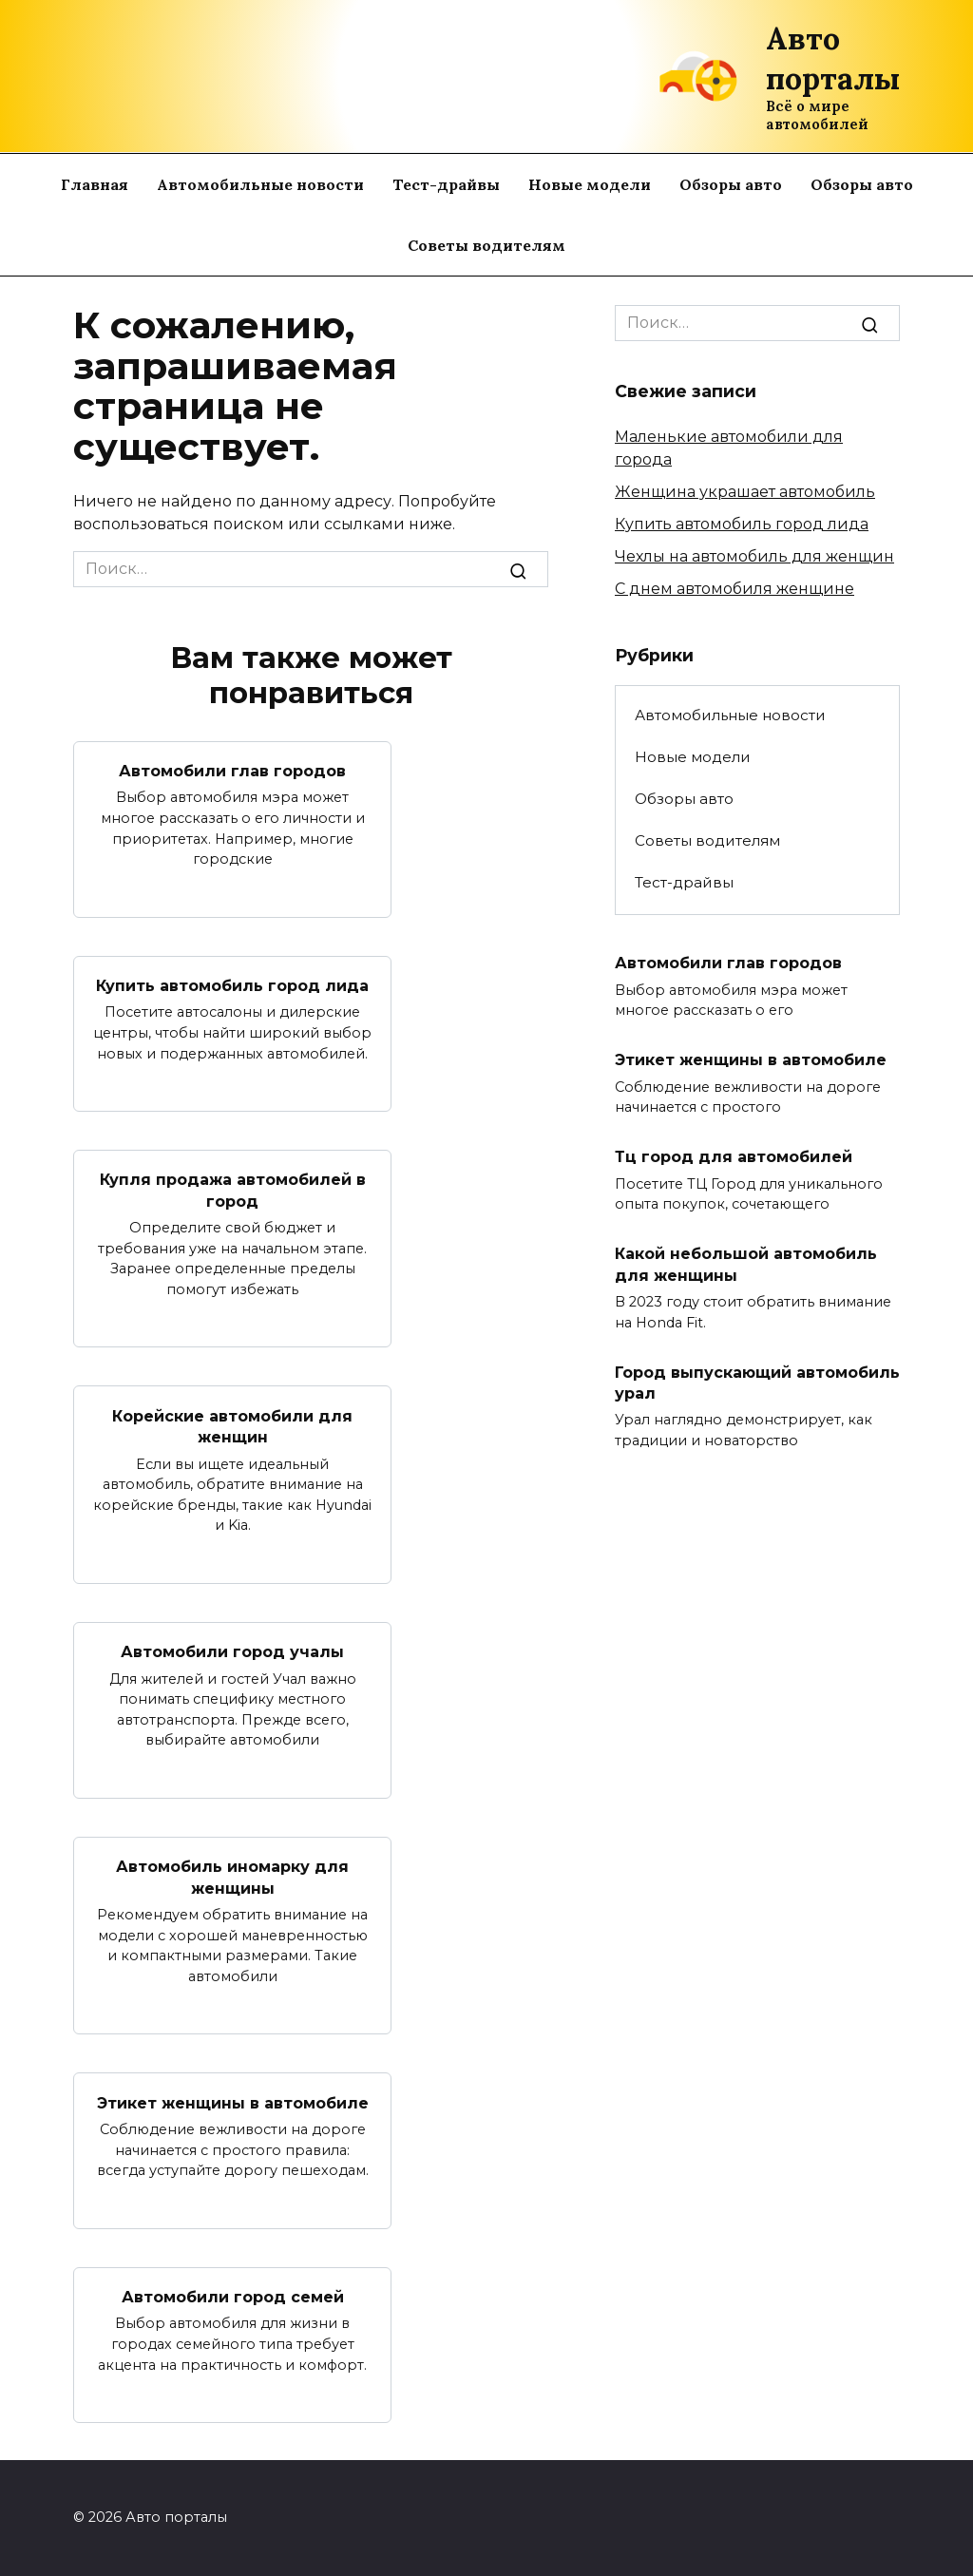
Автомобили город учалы (232, 1652)
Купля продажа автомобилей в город (233, 1190)
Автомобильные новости (260, 184)
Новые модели (589, 184)
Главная (94, 184)
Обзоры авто (730, 184)
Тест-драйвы (446, 184)
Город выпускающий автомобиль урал (757, 1382)
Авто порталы (833, 58)
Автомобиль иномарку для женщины (232, 1877)
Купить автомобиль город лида (232, 986)
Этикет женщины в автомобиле (233, 2102)
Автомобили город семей (233, 2297)
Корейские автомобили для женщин (232, 1425)
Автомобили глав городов (232, 771)
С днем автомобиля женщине (734, 589)
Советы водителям (486, 245)
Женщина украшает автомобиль (745, 492)
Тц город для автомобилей (733, 1157)
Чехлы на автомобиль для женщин (754, 556)
